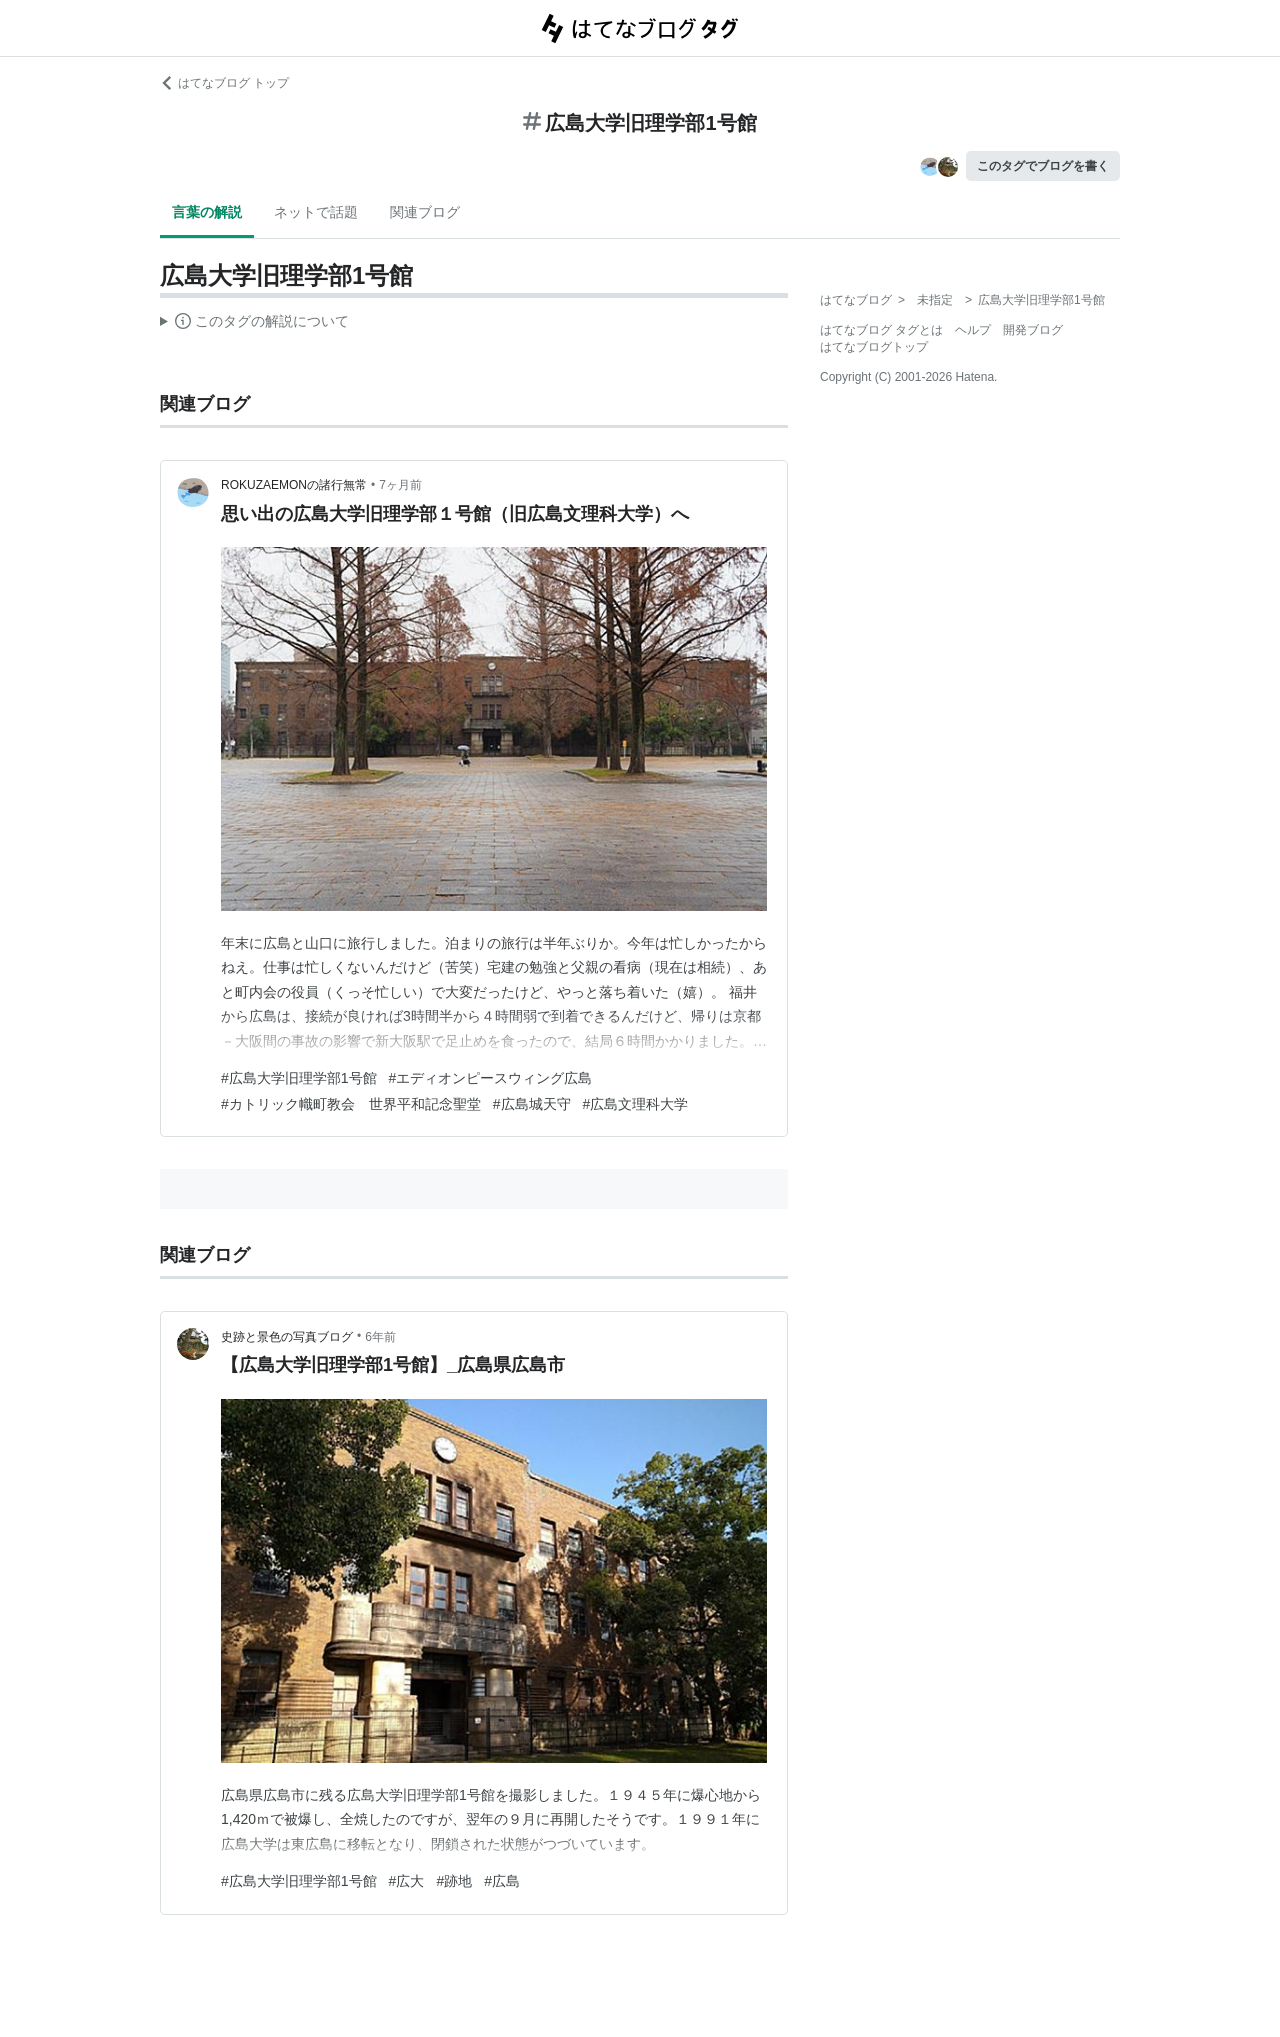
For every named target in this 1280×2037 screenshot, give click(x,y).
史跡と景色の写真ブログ (287, 1337)
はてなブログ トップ (224, 83)
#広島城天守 (532, 1104)
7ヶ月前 (400, 485)
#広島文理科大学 (636, 1104)
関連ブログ (425, 212)
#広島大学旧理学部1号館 (299, 1078)
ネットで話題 (316, 212)
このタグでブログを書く (1043, 166)
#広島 (502, 1881)
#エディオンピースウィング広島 (491, 1078)
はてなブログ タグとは (881, 330)
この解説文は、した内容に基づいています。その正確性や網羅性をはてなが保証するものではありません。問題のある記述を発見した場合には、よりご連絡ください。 (254, 324)
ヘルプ (973, 330)
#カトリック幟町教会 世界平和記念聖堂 (351, 1104)
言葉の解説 (207, 212)
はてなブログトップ (874, 347)
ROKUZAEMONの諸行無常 (294, 485)
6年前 (380, 1337)
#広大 (407, 1881)
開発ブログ (1033, 330)
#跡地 (454, 1881)
